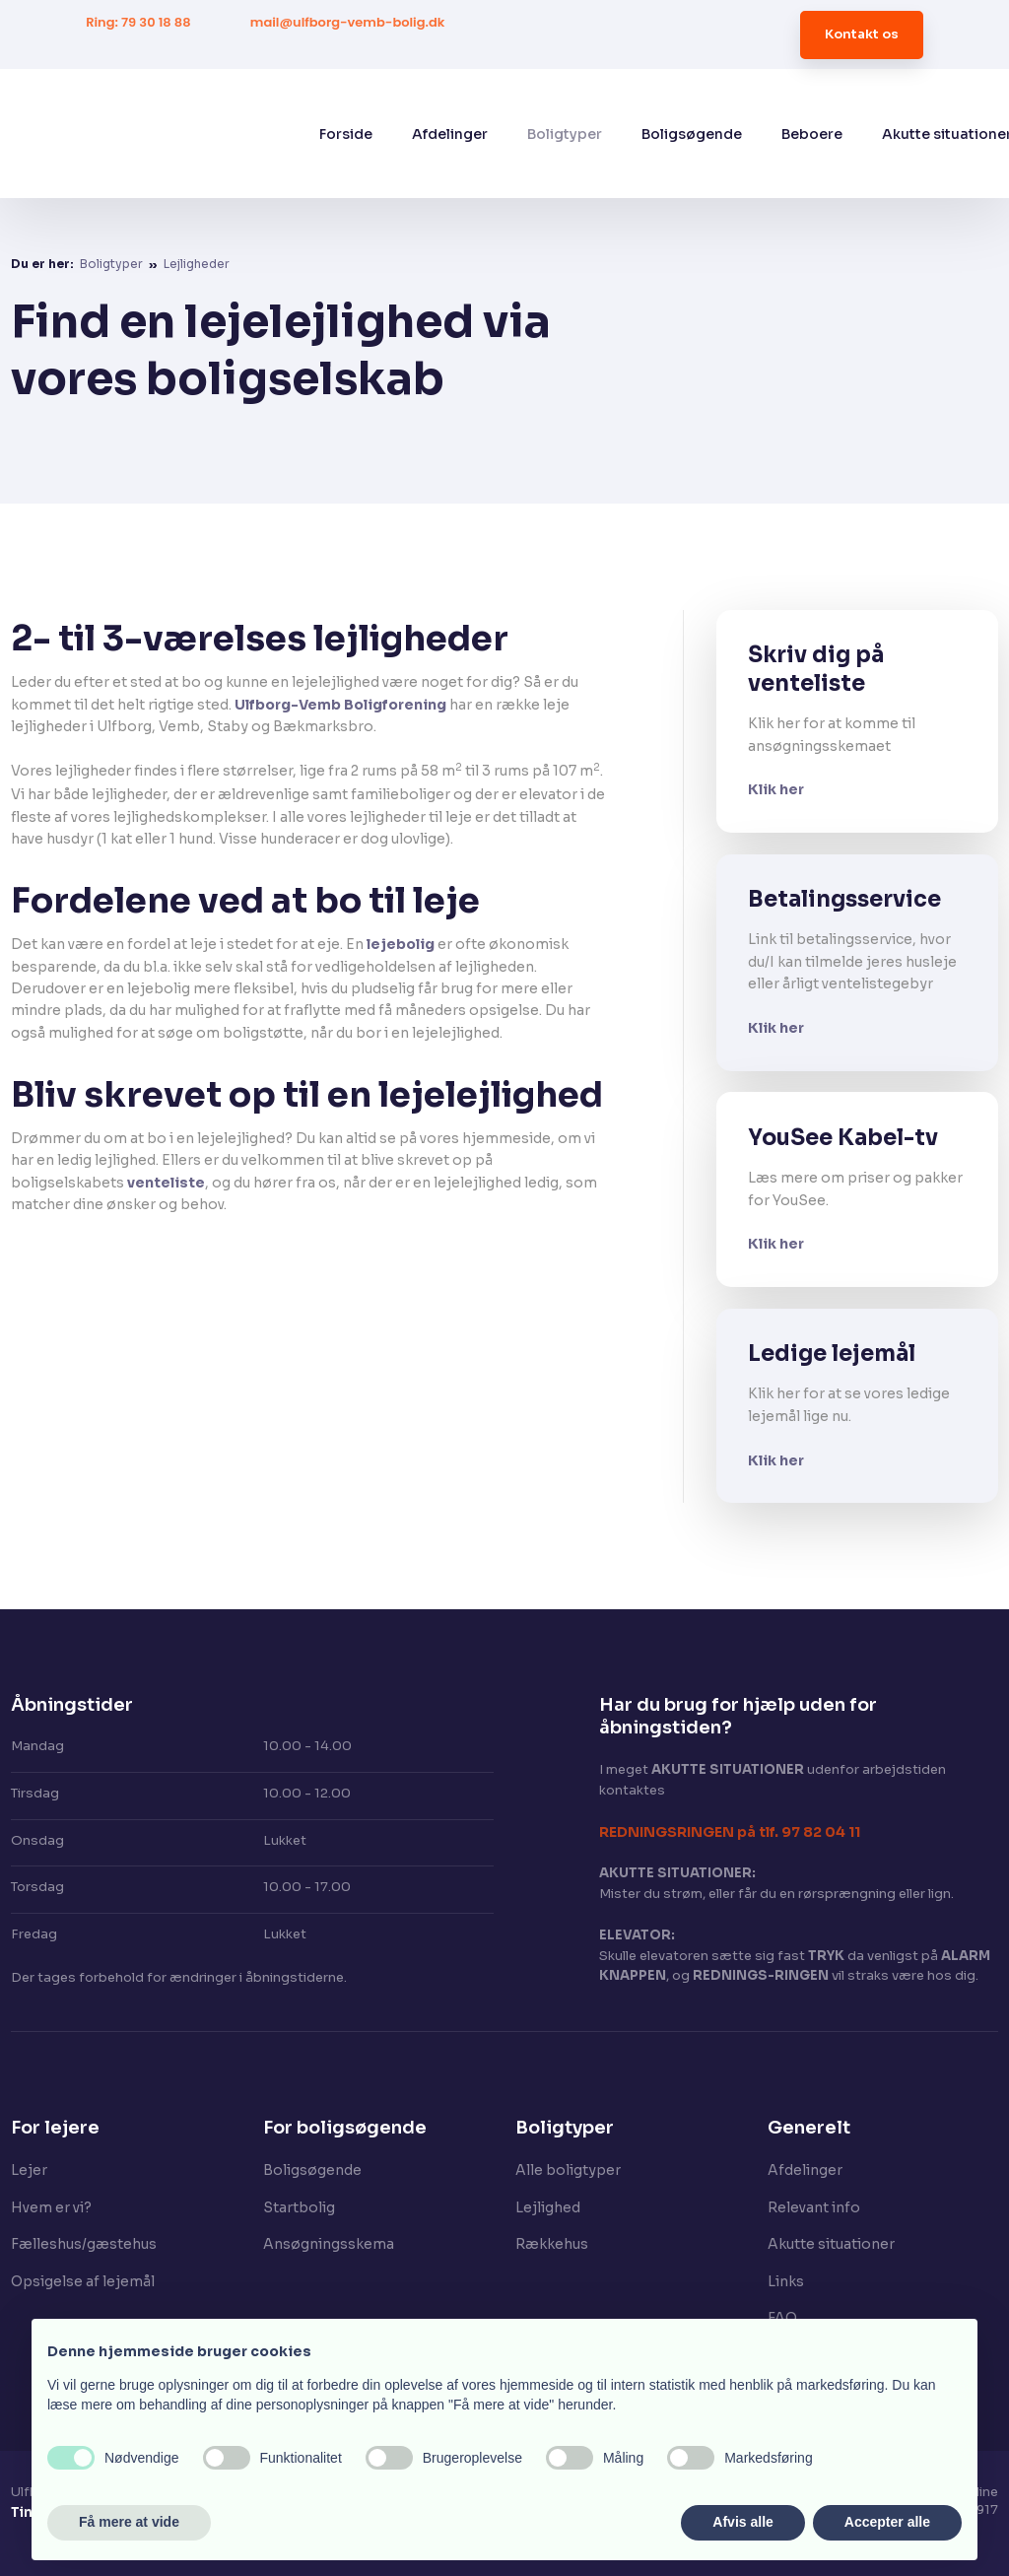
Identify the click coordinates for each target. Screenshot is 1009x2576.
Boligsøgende (691, 134)
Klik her (776, 789)
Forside (345, 134)
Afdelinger (450, 134)
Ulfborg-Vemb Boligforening (340, 704)
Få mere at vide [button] (129, 2522)
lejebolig (401, 944)
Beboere (811, 134)
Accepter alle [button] (887, 2522)
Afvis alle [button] (742, 2522)
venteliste (166, 1182)
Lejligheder (197, 263)
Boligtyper (564, 134)
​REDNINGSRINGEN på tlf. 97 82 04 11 (729, 1832)
